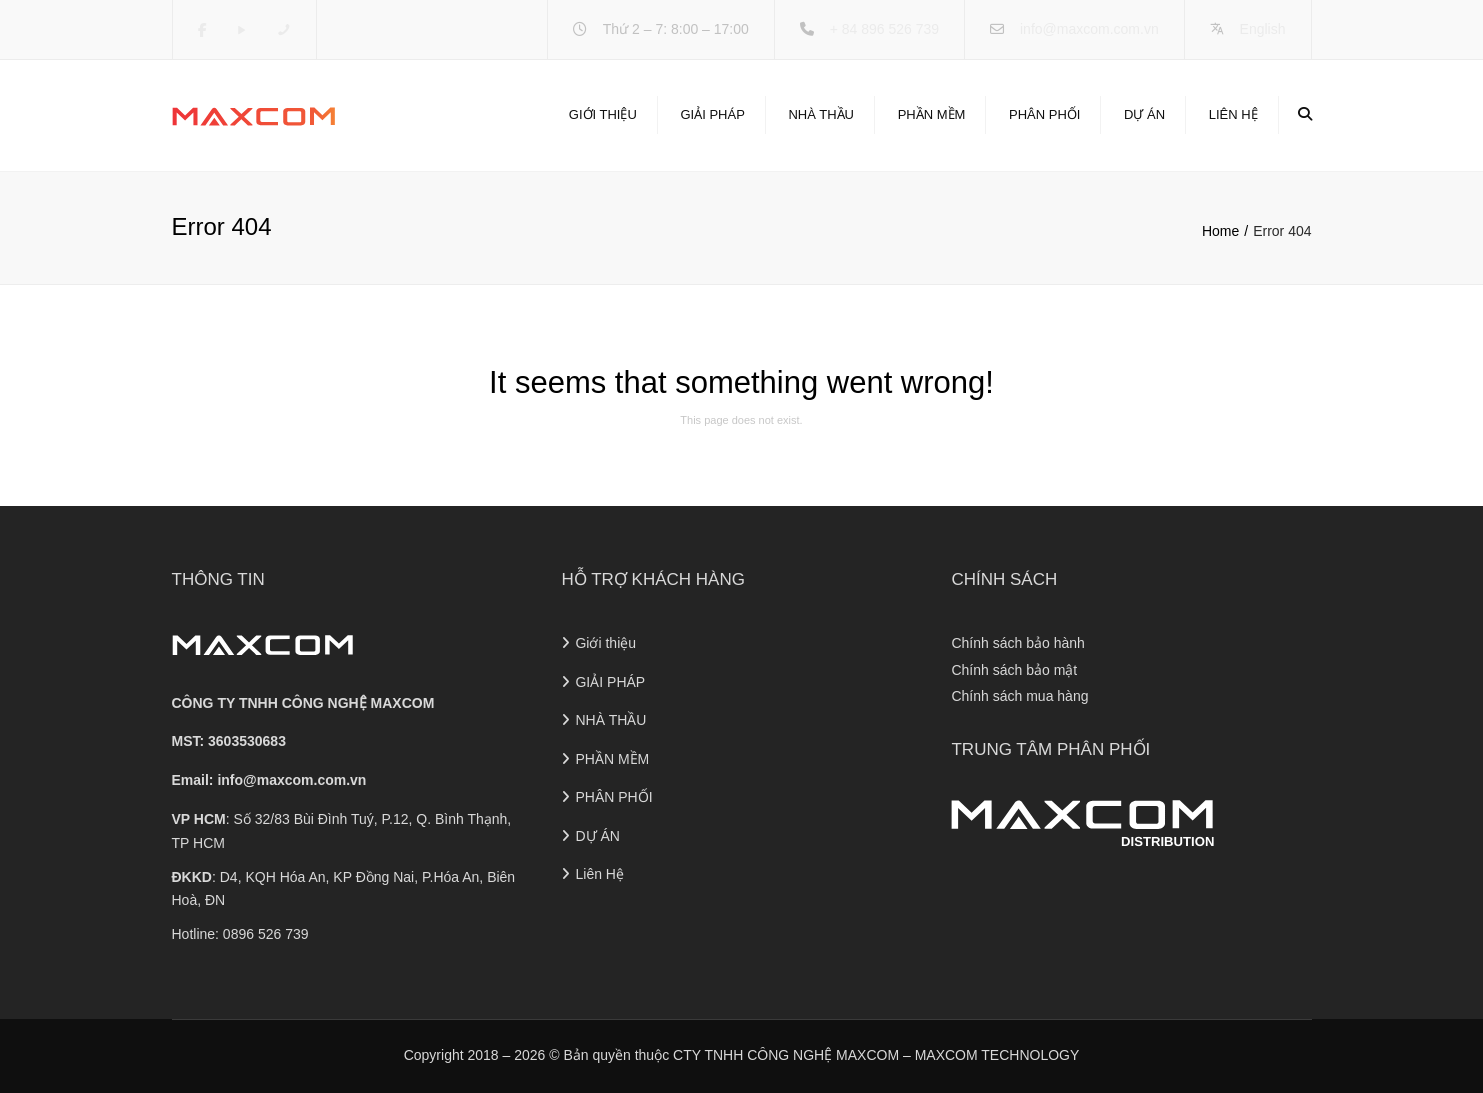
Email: (269, 780)
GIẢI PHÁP (712, 114)
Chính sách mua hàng (1019, 696)
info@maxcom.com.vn (1089, 29)
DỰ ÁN (1144, 114)
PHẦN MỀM (932, 114)
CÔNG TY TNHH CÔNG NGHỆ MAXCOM (303, 703)
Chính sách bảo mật (1014, 670)
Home (1220, 231)
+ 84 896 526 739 (884, 29)
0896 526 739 (266, 934)
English (1263, 29)
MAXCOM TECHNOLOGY (997, 1055)
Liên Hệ (1233, 114)
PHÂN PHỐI (1044, 114)
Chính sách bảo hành (1017, 643)
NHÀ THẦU (821, 114)
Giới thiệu (603, 114)
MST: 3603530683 (229, 741)
